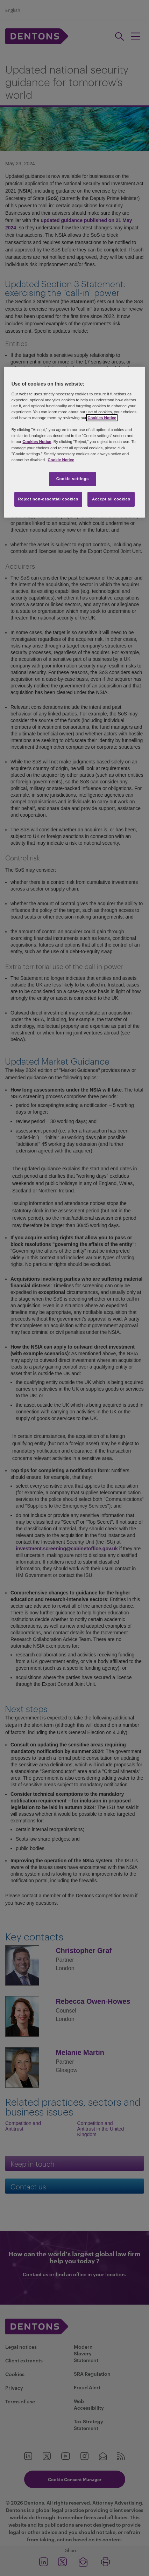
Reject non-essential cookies (48, 499)
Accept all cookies (111, 499)
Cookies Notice (101, 418)
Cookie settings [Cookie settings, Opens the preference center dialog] (72, 479)
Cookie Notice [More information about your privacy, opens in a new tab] (61, 460)
